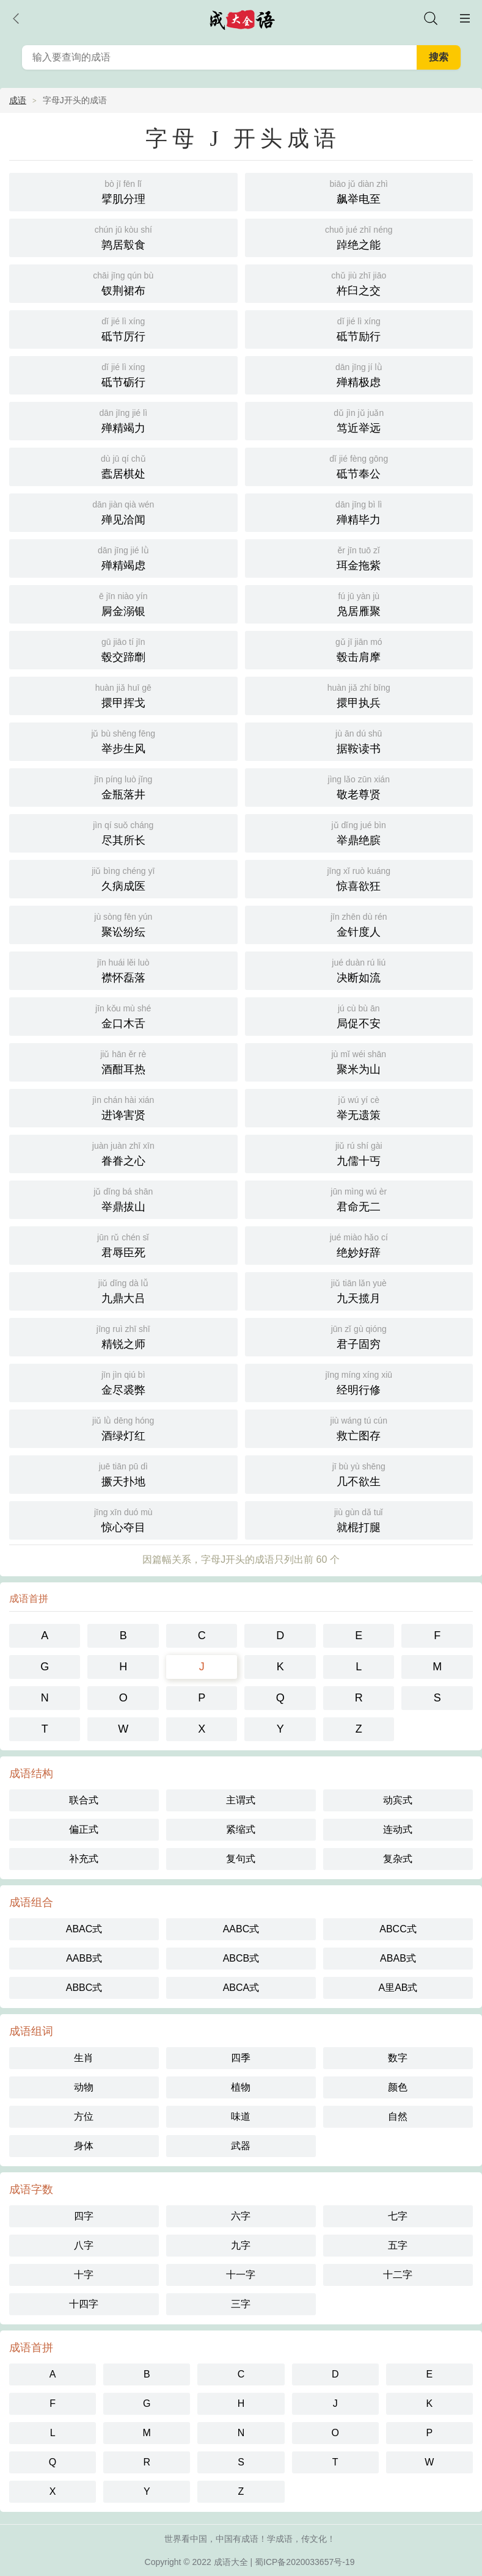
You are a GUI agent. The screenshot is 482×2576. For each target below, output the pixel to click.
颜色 (397, 2087)
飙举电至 (359, 190)
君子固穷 (359, 1336)
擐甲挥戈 (123, 694)
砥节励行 (359, 328)
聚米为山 (359, 1061)
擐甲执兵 (359, 694)
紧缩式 (240, 1829)
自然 (397, 2116)
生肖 (83, 2058)
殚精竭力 (123, 420)
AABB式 (84, 1958)
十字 (83, 2274)
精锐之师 (123, 1336)
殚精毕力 (359, 511)
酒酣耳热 (123, 1061)
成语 (17, 100)
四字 (83, 2216)
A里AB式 (397, 1987)
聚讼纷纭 (123, 923)
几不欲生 (359, 1473)
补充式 (83, 1859)
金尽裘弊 (123, 1381)
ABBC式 (84, 1987)
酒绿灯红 (123, 1427)
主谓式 (240, 1800)
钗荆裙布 (123, 282)
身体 (83, 2146)
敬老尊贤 (359, 786)
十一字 (240, 2274)
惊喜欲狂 (359, 878)
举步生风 (123, 740)
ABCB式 (241, 1958)
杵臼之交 (359, 282)
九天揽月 (359, 1290)
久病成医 (123, 878)
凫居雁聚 (359, 603)
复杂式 (397, 1859)
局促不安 (359, 1015)
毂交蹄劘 (123, 649)
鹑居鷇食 (123, 236)
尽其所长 (123, 832)
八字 (83, 2245)
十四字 (83, 2304)
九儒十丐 (359, 1152)
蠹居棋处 (123, 465)
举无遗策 (359, 1107)
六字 (240, 2216)
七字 (397, 2216)
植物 (240, 2087)
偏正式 (83, 1829)
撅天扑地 (123, 1473)
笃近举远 (359, 420)
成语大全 (231, 2562)
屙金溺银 (123, 603)
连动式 (397, 1829)
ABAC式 (84, 1929)
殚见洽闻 (123, 511)
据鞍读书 (359, 740)
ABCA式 (241, 1987)
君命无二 (359, 1198)
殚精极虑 (359, 374)
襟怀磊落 (123, 969)
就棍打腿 (359, 1519)
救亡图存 (359, 1427)
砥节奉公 (359, 465)
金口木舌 (123, 1015)
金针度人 (359, 923)
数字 (397, 2058)
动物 (83, 2087)
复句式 (240, 1859)
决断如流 (359, 969)
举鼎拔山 (123, 1198)
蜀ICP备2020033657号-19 (304, 2562)
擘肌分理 (123, 190)
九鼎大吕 (123, 1290)
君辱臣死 (123, 1244)
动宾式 (397, 1800)
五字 (397, 2245)
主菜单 (465, 18)
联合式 (83, 1800)
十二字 (397, 2274)
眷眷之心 (123, 1152)
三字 (240, 2304)
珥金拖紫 (359, 557)
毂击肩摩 (359, 649)
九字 (240, 2245)
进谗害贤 (123, 1107)
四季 (240, 2058)
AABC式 (241, 1929)
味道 (240, 2116)
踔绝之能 (359, 236)
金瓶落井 (123, 786)
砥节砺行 (123, 374)
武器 (240, 2146)
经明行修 (359, 1381)
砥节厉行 (123, 328)
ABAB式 (398, 1958)
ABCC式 (397, 1929)
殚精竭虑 (123, 557)
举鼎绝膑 (359, 832)
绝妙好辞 (359, 1244)
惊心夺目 (123, 1519)
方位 (83, 2116)
